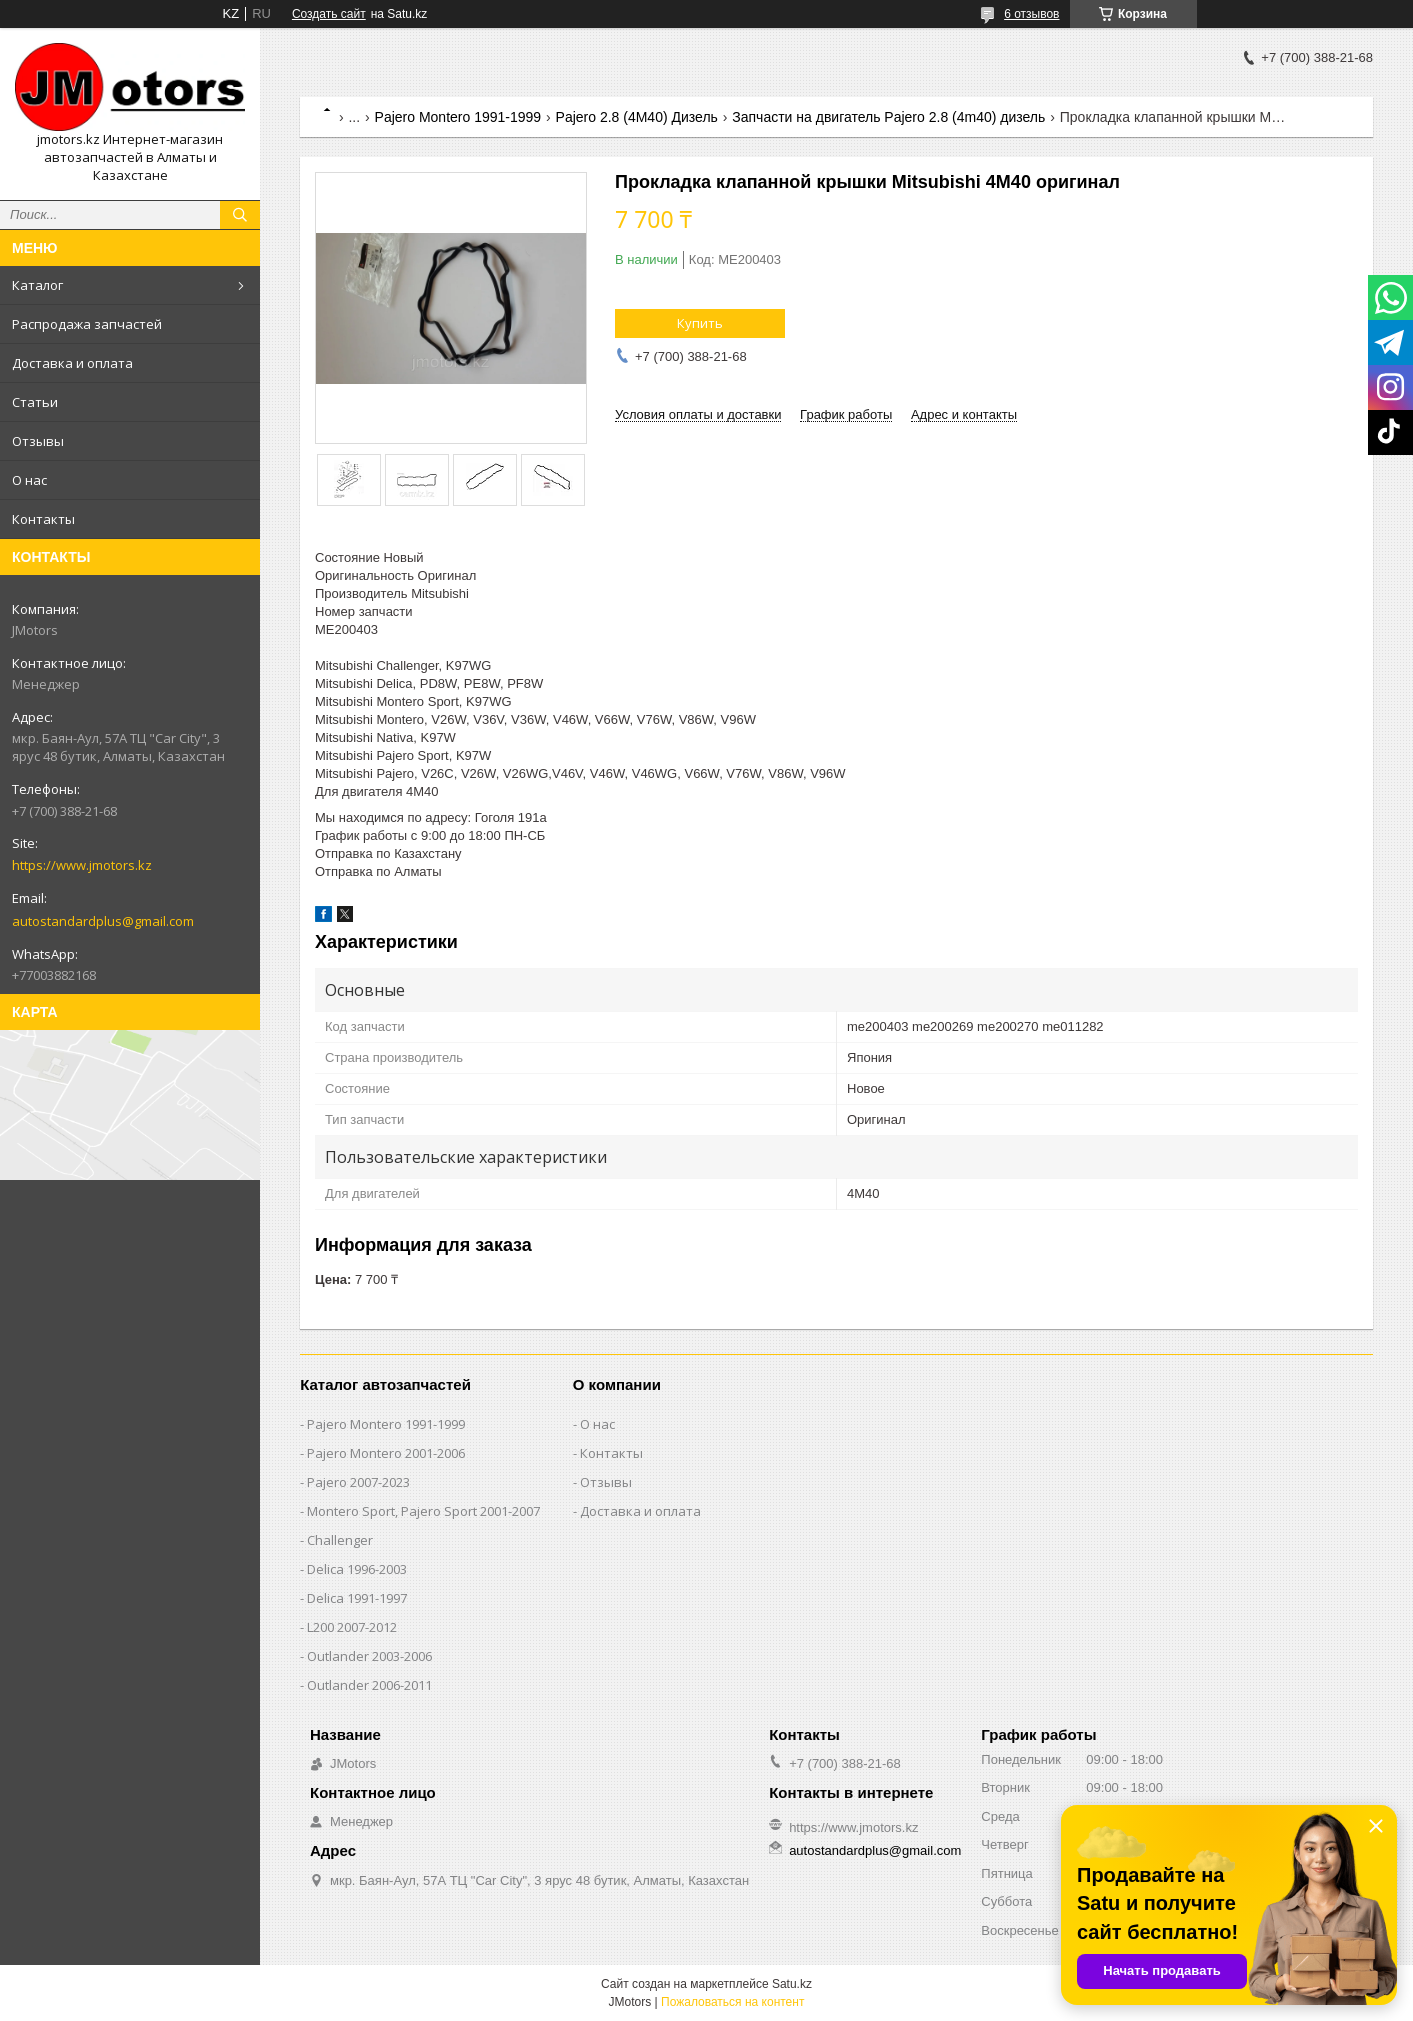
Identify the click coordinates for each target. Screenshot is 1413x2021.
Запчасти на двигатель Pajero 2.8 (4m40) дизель (888, 117)
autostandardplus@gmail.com (103, 921)
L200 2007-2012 (352, 1627)
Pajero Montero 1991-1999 (458, 117)
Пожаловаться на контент (732, 2002)
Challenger (340, 1540)
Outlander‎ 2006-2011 (369, 1685)
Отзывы (38, 441)
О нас (29, 480)
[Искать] (240, 215)
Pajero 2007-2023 (358, 1482)
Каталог (37, 285)
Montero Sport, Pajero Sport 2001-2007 (423, 1511)
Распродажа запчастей (87, 324)
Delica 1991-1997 (357, 1598)
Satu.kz (792, 1984)
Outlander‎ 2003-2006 (369, 1656)
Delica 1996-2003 (357, 1569)
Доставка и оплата (72, 363)
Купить (700, 323)
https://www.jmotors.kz (82, 865)
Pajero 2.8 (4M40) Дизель (637, 117)
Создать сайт (329, 14)
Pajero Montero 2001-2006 (386, 1453)
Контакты (43, 519)
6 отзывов (1031, 14)
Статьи (35, 402)
